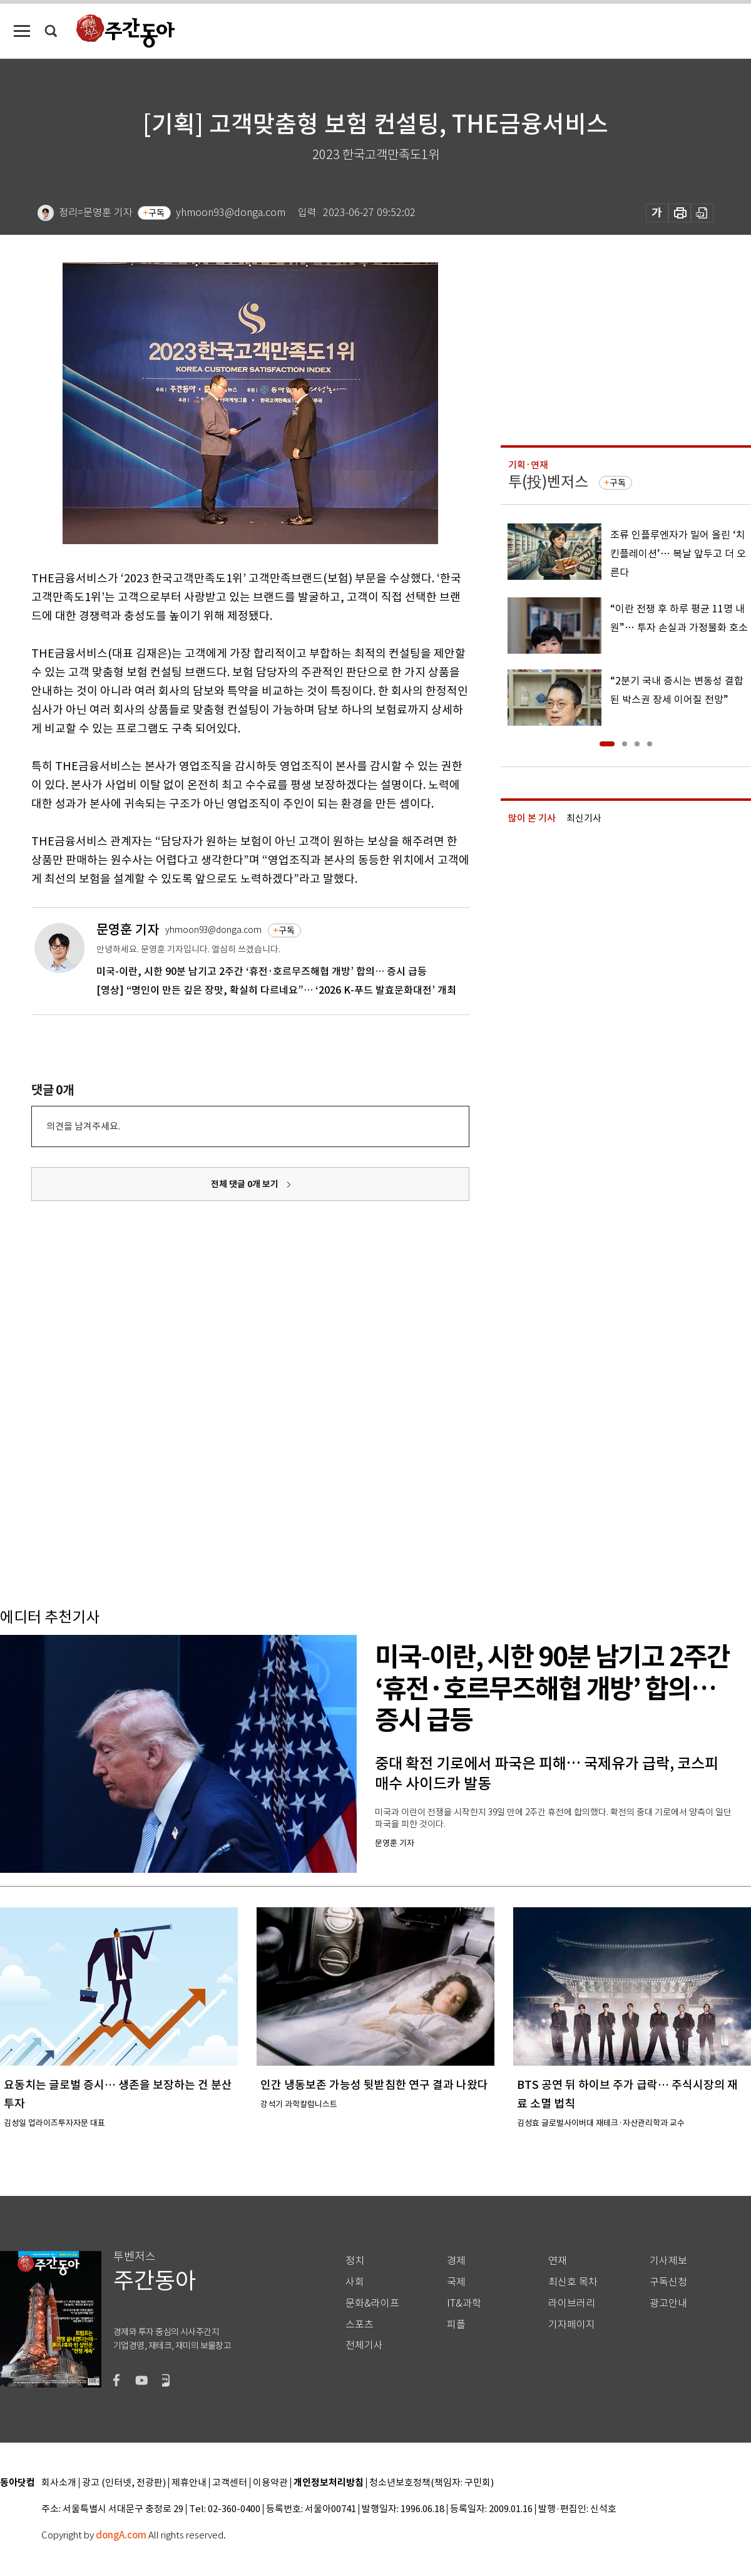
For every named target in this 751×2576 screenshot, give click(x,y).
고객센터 (229, 2483)
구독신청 (668, 2282)
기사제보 (668, 2261)
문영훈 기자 (127, 929)
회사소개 (58, 2483)
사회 (354, 2282)
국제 (456, 2282)
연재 (557, 2261)
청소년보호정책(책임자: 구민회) (431, 2483)
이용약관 (270, 2483)
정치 (354, 2261)
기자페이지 (571, 2325)
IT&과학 (464, 2303)
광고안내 (668, 2303)
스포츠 (359, 2325)
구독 (156, 213)
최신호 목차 (573, 2282)
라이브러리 (571, 2303)
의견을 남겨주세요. (83, 1126)
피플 (456, 2325)
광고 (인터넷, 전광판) (124, 2483)
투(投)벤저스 (548, 482)
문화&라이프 (372, 2303)
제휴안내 (189, 2483)
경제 (456, 2261)
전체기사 (364, 2345)
